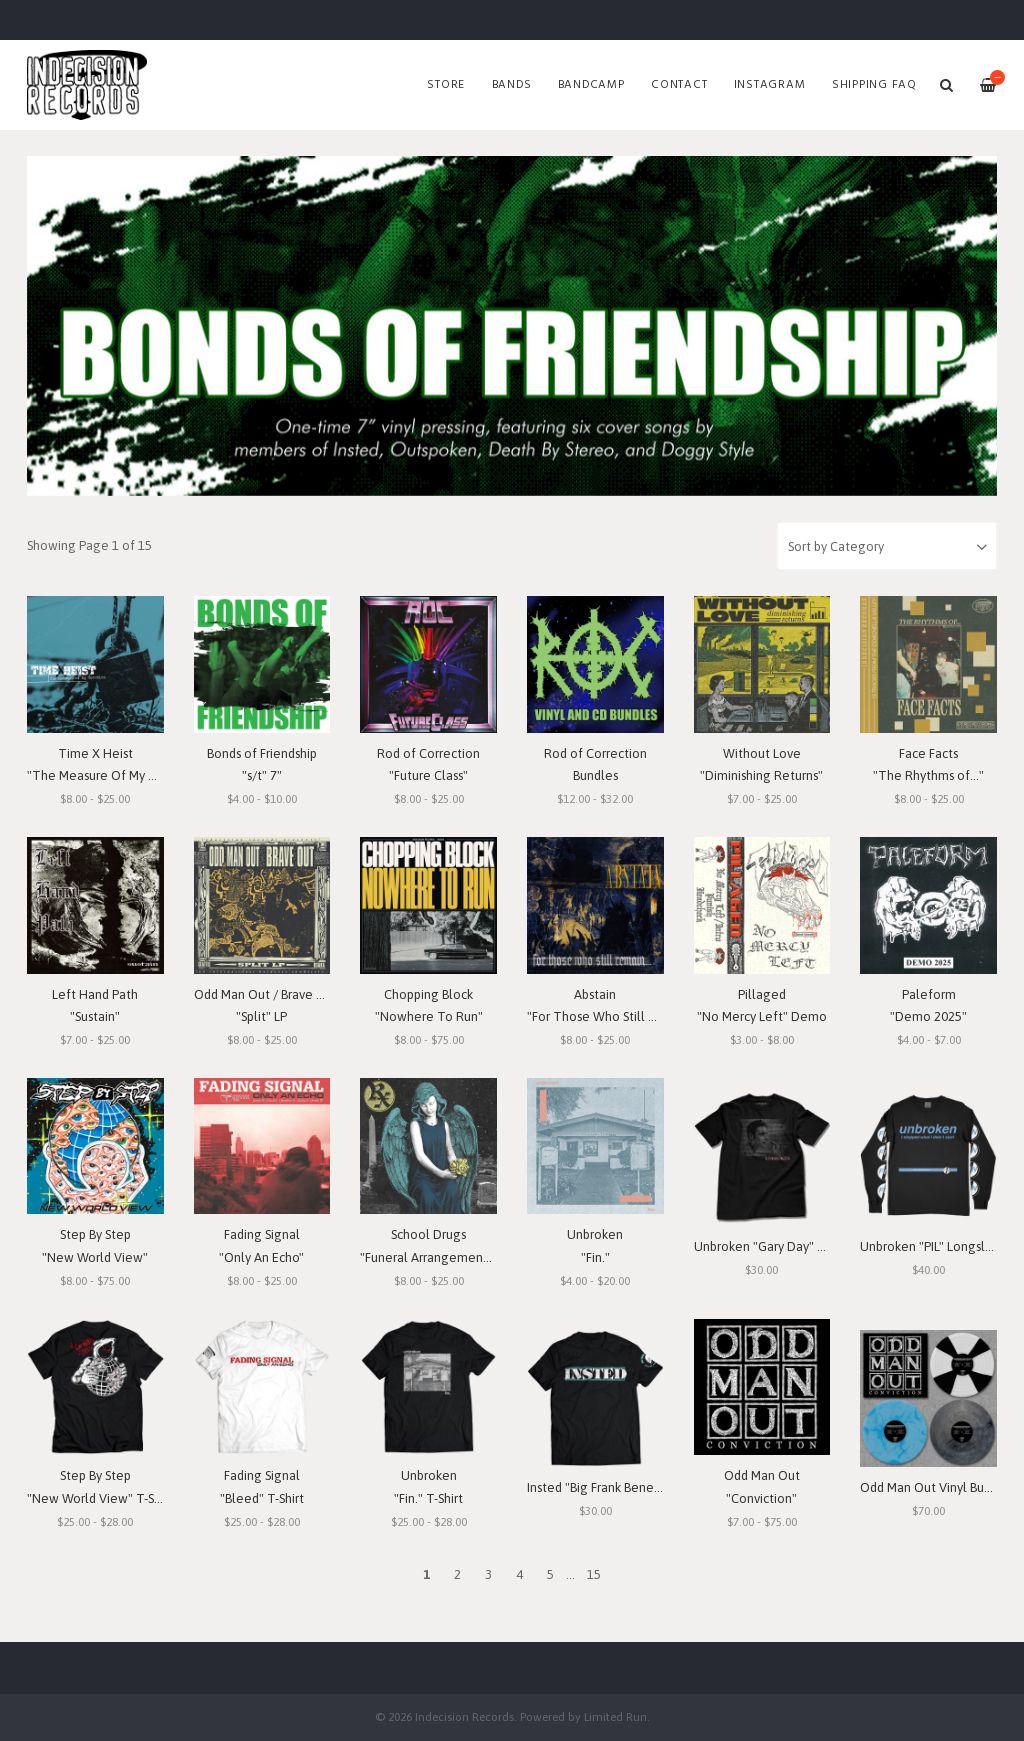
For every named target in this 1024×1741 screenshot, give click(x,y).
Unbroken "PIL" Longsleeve (937, 1246)
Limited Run (615, 1716)
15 (594, 1574)
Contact (679, 85)
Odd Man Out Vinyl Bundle (935, 1487)
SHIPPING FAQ (874, 85)
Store (446, 85)
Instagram (770, 85)
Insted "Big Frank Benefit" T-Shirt (619, 1487)
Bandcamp (591, 85)
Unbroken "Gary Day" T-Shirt (774, 1246)
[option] (512, 326)
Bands (512, 85)
